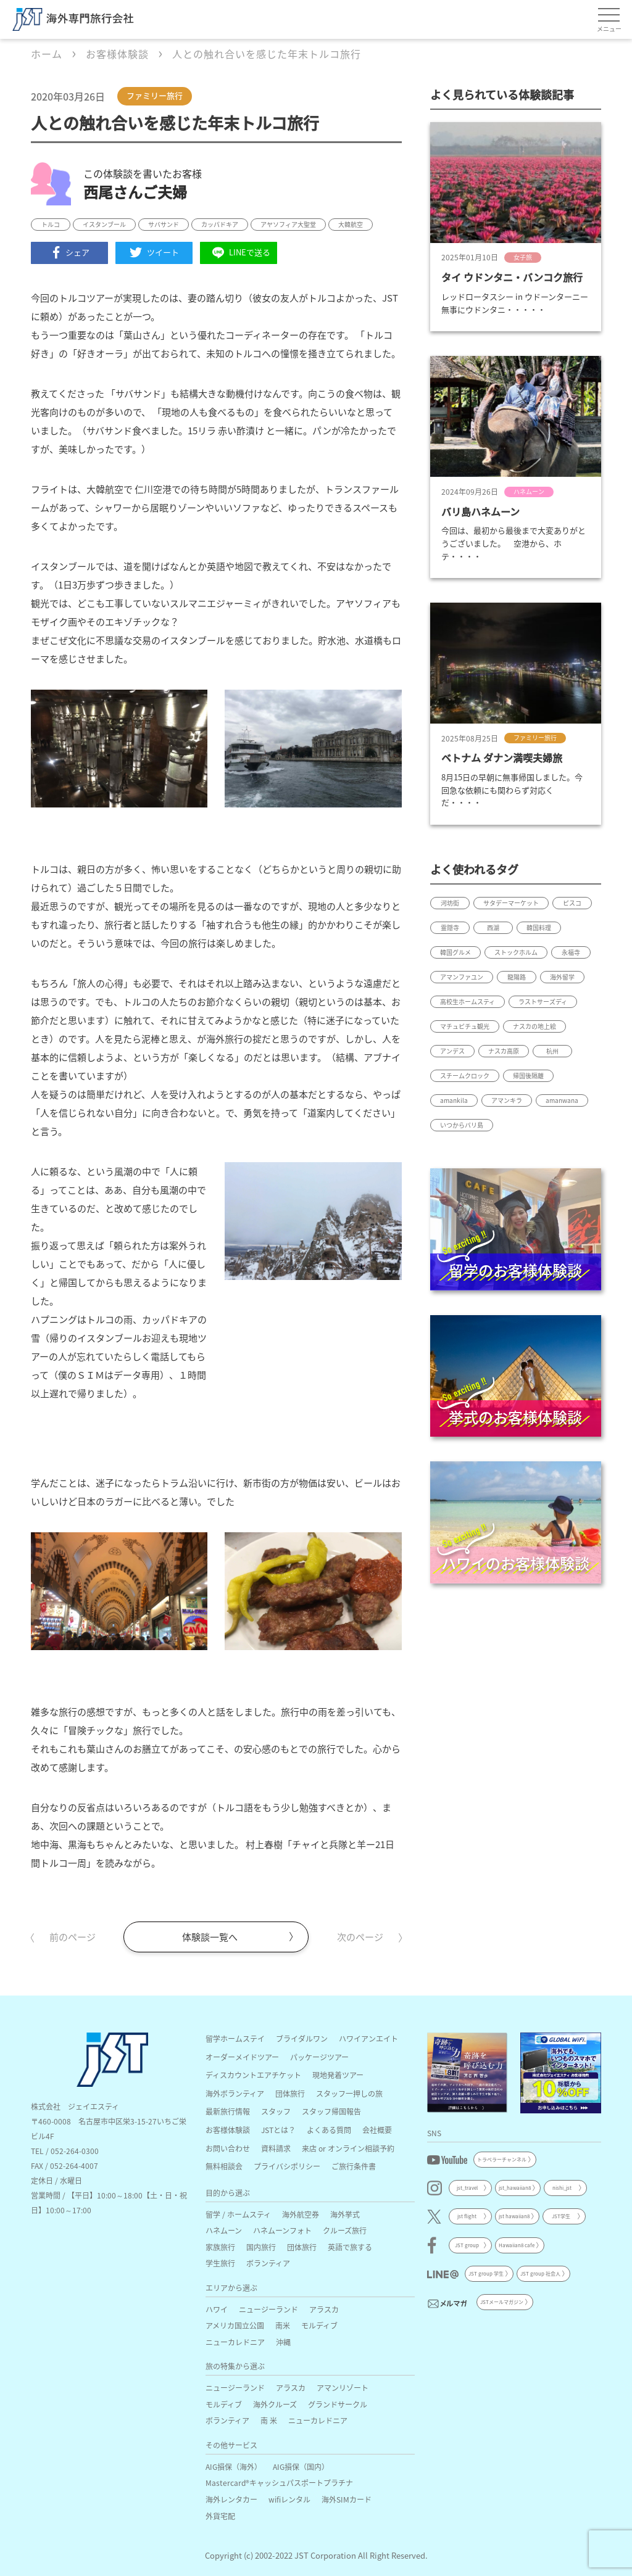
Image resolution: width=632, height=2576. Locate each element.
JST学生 (561, 2216)
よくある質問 (329, 2129)
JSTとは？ (278, 2129)
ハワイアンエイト (368, 2038)
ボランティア (268, 2263)
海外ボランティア (235, 2093)
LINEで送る (238, 252)
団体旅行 (290, 2093)
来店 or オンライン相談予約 (348, 2148)
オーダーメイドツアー (242, 2057)
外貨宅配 (220, 2516)
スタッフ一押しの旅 (349, 2093)
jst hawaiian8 (514, 2216)
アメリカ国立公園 (235, 2325)
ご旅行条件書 (353, 2166)
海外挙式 (345, 2214)
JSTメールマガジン (501, 2301)
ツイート (154, 252)
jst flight (466, 2216)
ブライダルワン (302, 2038)
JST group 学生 (486, 2273)
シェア (69, 252)
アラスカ (324, 2309)
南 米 (268, 2420)
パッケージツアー (319, 2057)
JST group (467, 2245)
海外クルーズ (275, 2404)
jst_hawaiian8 (515, 2187)
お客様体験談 (228, 2129)
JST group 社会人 (540, 2273)
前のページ (72, 1936)
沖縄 (283, 2342)
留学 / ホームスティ (238, 2214)
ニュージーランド (268, 2309)
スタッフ (276, 2111)
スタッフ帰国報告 (331, 2111)
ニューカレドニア (235, 2342)
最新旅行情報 (228, 2111)
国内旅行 (261, 2247)
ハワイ (217, 2309)
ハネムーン (224, 2230)
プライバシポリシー (287, 2166)
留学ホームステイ (235, 2038)
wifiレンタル (289, 2499)
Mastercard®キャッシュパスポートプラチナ (279, 2482)
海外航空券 (300, 2214)
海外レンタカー (231, 2499)
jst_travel (467, 2187)
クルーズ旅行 (345, 2230)
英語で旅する (350, 2247)
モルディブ (319, 2325)
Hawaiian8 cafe (516, 2245)
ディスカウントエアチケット (253, 2075)
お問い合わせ (228, 2148)
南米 (282, 2325)
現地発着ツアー (338, 2075)
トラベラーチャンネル (501, 2159)
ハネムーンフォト (282, 2230)
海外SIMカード (347, 2499)
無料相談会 (224, 2166)
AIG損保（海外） (234, 2466)
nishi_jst (562, 2187)
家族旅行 (220, 2247)
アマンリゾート (342, 2387)
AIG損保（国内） (301, 2466)
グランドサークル (337, 2404)
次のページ (360, 1936)
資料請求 (276, 2148)
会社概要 (377, 2129)
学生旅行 (220, 2263)
